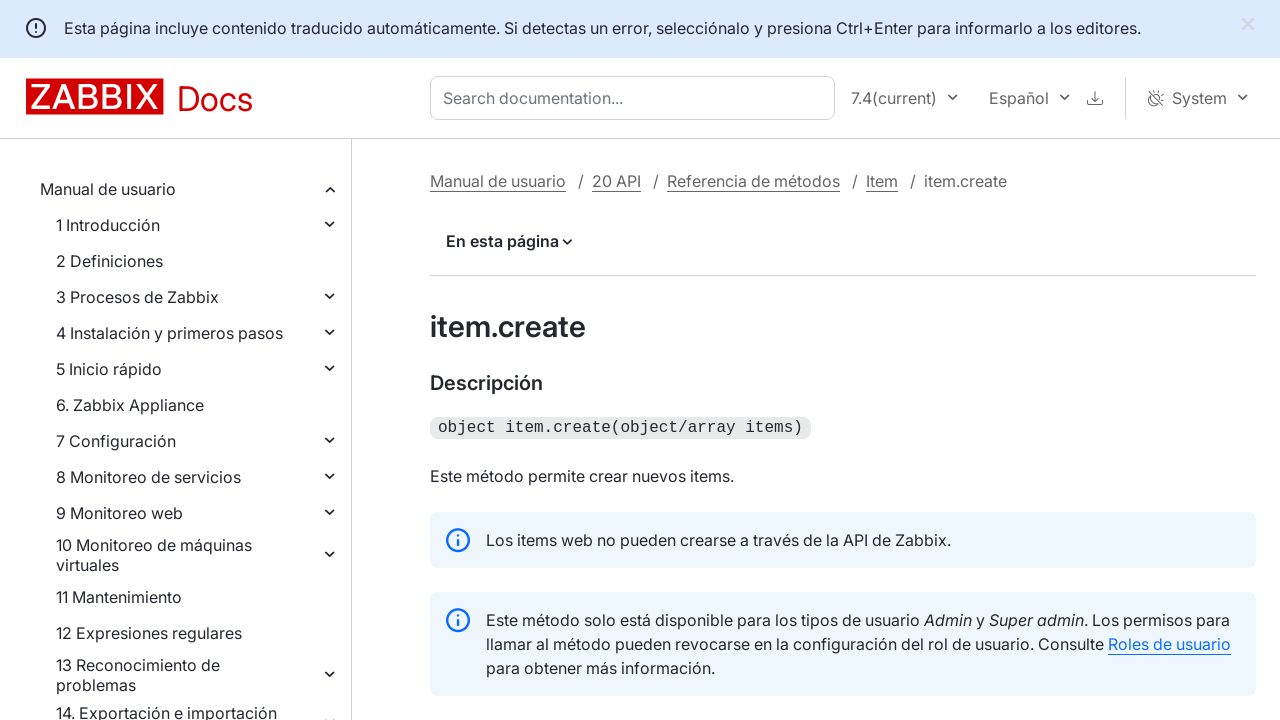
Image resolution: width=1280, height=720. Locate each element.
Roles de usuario (1169, 642)
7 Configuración (116, 441)
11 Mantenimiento (119, 597)
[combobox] (636, 98)
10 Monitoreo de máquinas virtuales (154, 555)
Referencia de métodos (753, 181)
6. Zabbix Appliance (130, 405)
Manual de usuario (108, 189)
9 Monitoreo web (119, 513)
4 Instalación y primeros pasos (169, 333)
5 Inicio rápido (109, 369)
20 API (616, 181)
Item (882, 181)
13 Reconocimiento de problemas (138, 675)
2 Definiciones (109, 261)
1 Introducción (108, 225)
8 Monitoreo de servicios (148, 477)
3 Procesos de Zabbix (137, 297)
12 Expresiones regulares (149, 633)
